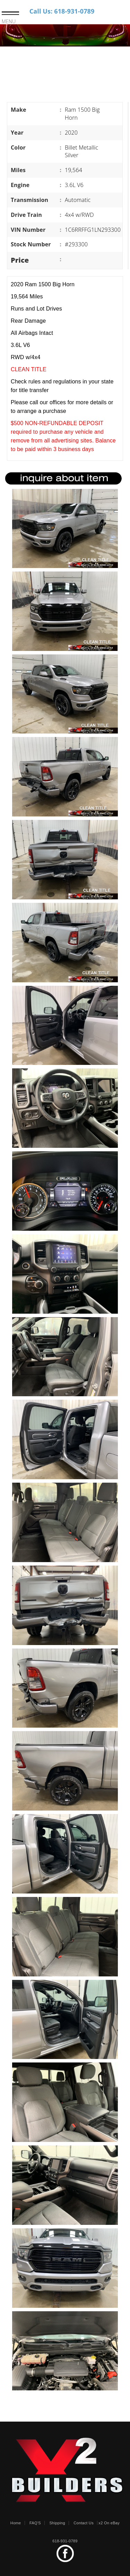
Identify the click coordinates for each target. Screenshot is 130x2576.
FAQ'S (35, 2523)
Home (15, 2523)
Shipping (57, 2523)
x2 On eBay (109, 2523)
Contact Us (83, 2523)
